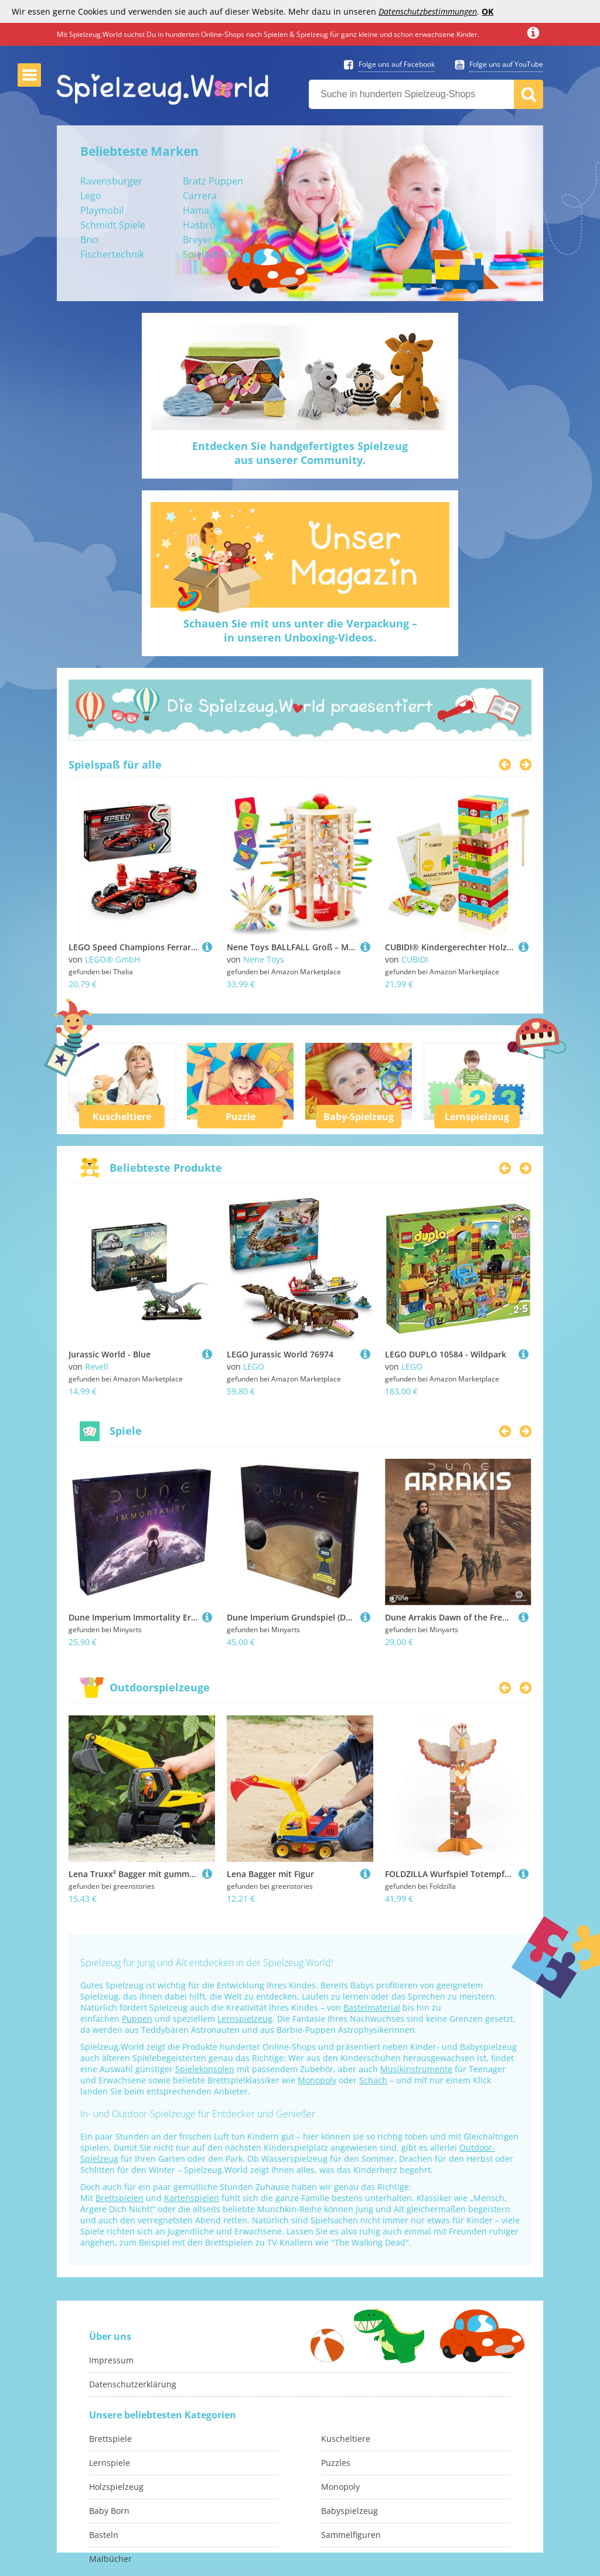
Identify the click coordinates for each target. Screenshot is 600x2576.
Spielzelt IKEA (212, 254)
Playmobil (102, 210)
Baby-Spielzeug (358, 1116)
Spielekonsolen (204, 2069)
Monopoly (317, 2080)
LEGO (253, 1366)
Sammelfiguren (351, 2534)
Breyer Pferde (213, 239)
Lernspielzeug (477, 1116)
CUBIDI (414, 959)
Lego (90, 195)
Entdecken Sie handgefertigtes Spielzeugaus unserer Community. (300, 453)
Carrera (200, 195)
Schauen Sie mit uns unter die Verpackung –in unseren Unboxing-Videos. (300, 630)
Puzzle (240, 1116)
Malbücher (110, 2558)
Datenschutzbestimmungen (428, 11)
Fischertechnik (112, 254)
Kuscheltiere (122, 1116)
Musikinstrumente (416, 2069)
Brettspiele (110, 2438)
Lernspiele (109, 2462)
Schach (373, 2080)
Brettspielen (120, 2197)
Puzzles (335, 2462)
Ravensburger (111, 181)
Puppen (137, 2018)
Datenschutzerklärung (132, 2384)
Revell (96, 1366)
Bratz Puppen (213, 181)
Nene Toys (263, 959)
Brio (89, 239)
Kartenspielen (191, 2197)
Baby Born (109, 2510)
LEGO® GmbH (112, 959)
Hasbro (199, 225)
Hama (196, 210)
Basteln (103, 2534)
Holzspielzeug (116, 2486)
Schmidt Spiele (112, 225)
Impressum (111, 2360)
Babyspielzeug (349, 2510)
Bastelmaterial (371, 2007)
